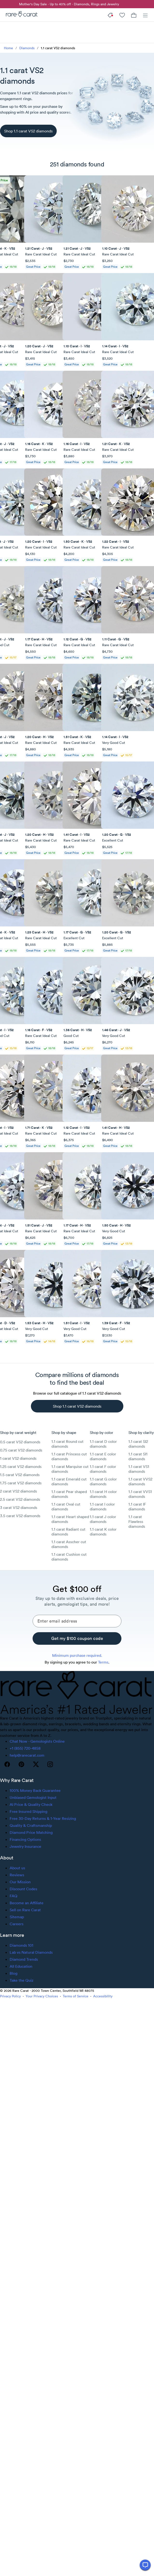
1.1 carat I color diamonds (102, 1506)
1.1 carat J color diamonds (103, 1519)
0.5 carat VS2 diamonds (20, 1441)
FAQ (13, 1895)
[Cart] (134, 15)
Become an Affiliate (26, 1902)
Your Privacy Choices (42, 1996)
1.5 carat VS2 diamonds (20, 1474)
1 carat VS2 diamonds (18, 1458)
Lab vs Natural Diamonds (31, 1952)
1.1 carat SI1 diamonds (137, 1456)
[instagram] (50, 1764)
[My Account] (122, 15)
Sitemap (17, 1916)
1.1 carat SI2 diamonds (138, 1444)
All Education (21, 1966)
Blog (13, 1973)
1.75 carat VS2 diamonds (21, 1482)
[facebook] (7, 1764)
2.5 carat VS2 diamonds (20, 1499)
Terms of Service (75, 1996)
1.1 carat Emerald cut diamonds (69, 1481)
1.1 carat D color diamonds (103, 1444)
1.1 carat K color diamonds (103, 1531)
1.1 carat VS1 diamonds (138, 1469)
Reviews (17, 1874)
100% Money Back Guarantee (35, 1790)
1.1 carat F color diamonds (103, 1469)
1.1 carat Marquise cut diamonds (70, 1469)
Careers (16, 1923)
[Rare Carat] (20, 15)
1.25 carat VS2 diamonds (21, 1466)
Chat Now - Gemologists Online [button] (37, 1741)
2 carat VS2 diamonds (18, 1491)
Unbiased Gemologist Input (33, 1797)
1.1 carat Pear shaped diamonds (69, 1494)
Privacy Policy (10, 1996)
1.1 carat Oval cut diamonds (65, 1506)
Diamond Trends (24, 1959)
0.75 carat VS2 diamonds (21, 1450)
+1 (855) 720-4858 (25, 1748)
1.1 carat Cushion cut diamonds (69, 1557)
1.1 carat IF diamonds (137, 1506)
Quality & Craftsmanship (31, 1825)
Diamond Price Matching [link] (31, 1832)
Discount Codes (23, 1888)
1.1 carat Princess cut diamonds (69, 1456)
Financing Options (25, 1839)
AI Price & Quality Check (31, 1804)
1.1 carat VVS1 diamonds (140, 1494)
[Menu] (145, 15)
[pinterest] (21, 1764)
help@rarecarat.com (27, 1755)
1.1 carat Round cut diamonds (67, 1444)
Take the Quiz (21, 1980)
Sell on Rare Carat (25, 1909)
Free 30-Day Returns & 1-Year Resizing (43, 1818)
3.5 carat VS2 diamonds (20, 1515)
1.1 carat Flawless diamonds (136, 1521)
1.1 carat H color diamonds (103, 1494)
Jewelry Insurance (25, 1846)
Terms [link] (103, 1662)
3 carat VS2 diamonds (18, 1507)
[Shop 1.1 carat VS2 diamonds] (28, 131)
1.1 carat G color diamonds (103, 1481)
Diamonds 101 (21, 1945)
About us (17, 1867)
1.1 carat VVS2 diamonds (140, 1481)
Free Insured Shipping (28, 1811)
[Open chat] (145, 2565)
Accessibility (102, 1996)
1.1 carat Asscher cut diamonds (68, 1544)
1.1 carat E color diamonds (103, 1456)
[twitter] (36, 1764)
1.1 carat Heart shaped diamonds (70, 1519)
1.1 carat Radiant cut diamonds (68, 1531)
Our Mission (20, 1881)
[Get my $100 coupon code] (77, 1638)
